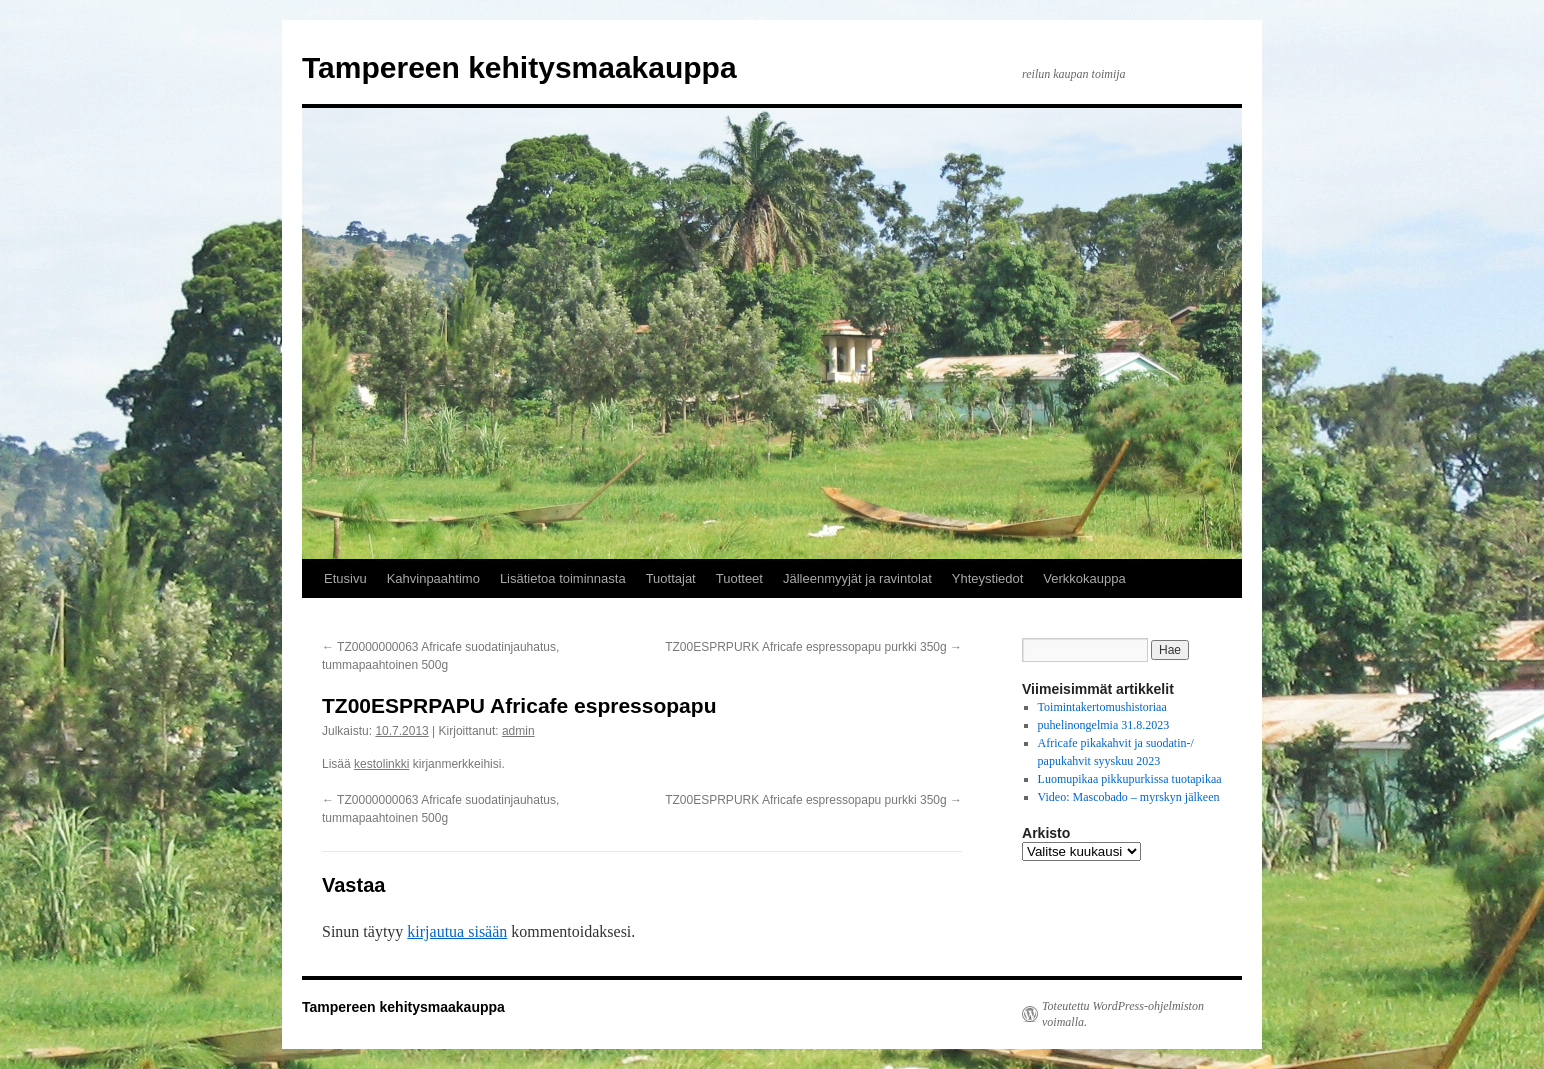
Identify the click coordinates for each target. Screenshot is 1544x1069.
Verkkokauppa (1084, 578)
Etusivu (345, 578)
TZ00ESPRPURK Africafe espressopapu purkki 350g (813, 647)
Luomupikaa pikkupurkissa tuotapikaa (1130, 779)
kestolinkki (381, 764)
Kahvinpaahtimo (433, 578)
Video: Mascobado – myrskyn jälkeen (1129, 797)
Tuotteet (739, 578)
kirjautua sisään (457, 931)
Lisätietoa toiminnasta (563, 578)
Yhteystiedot (988, 578)
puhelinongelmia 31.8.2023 (1104, 725)
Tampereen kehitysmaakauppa (519, 67)
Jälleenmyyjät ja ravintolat (857, 578)
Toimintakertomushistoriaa (1102, 707)
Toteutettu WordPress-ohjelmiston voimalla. (1123, 1014)
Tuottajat (671, 578)
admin (518, 731)
